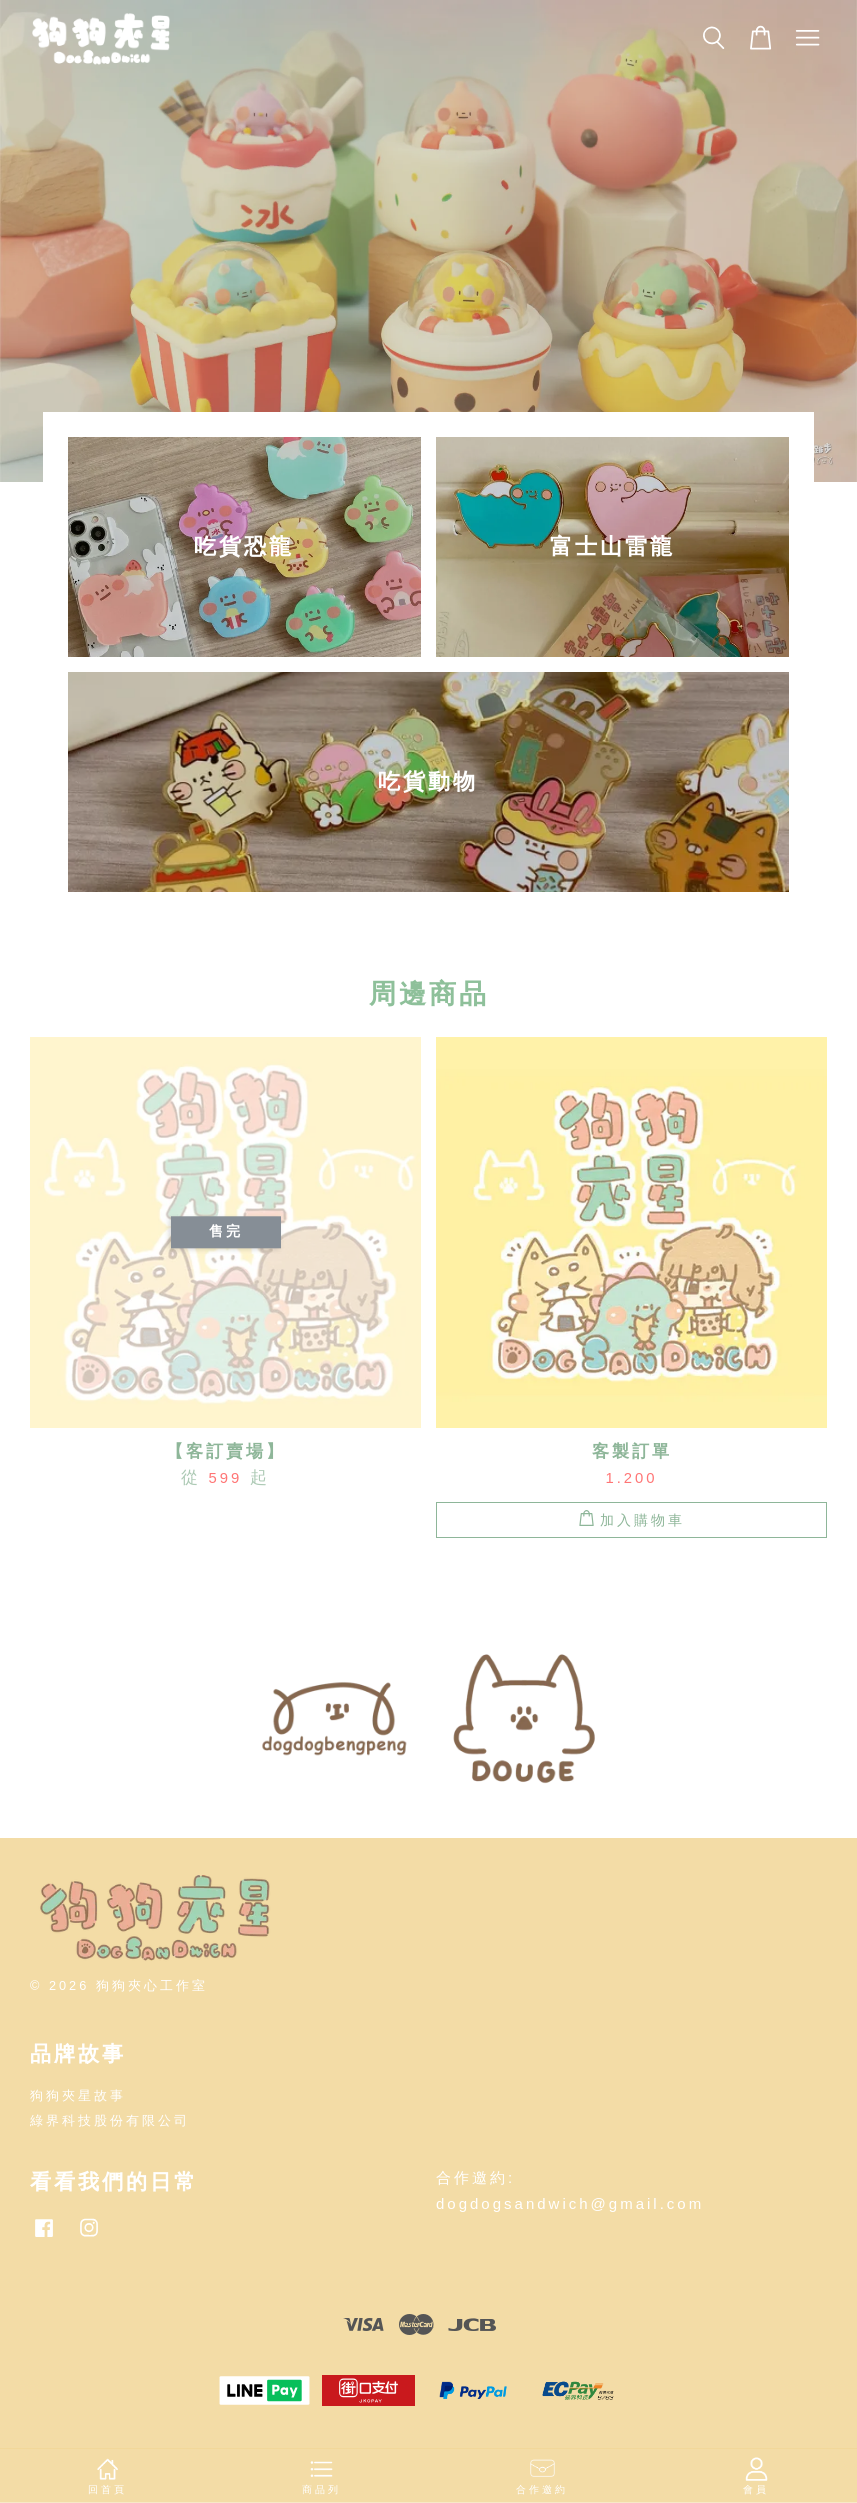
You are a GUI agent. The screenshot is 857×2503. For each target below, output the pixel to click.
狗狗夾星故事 (78, 2095)
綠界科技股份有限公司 (110, 2120)
